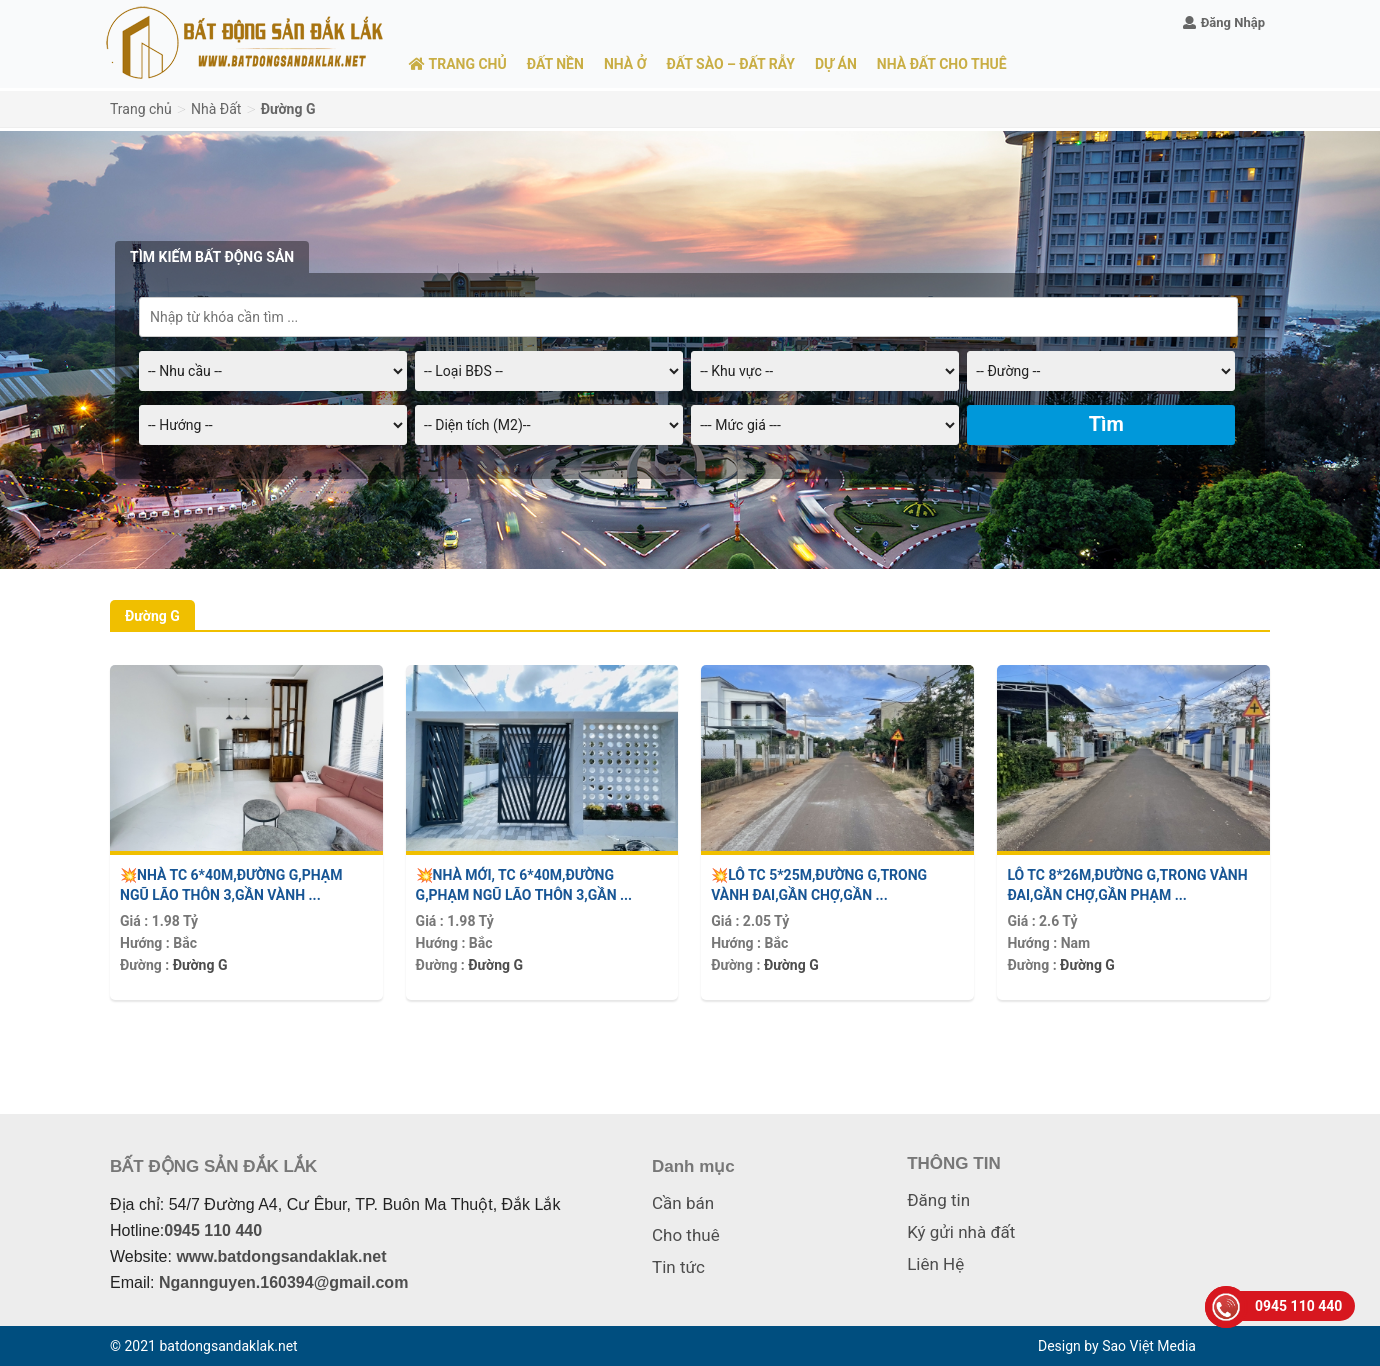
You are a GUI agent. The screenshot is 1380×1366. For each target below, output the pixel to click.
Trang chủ (141, 109)
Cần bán (683, 1203)
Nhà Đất (216, 109)
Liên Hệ (935, 1264)
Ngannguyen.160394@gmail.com (283, 1282)
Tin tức (678, 1267)
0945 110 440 (213, 1230)
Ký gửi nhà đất (961, 1232)
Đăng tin (938, 1200)
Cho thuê (686, 1235)
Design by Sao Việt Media (1117, 1346)
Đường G (200, 965)
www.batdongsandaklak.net (281, 1256)
